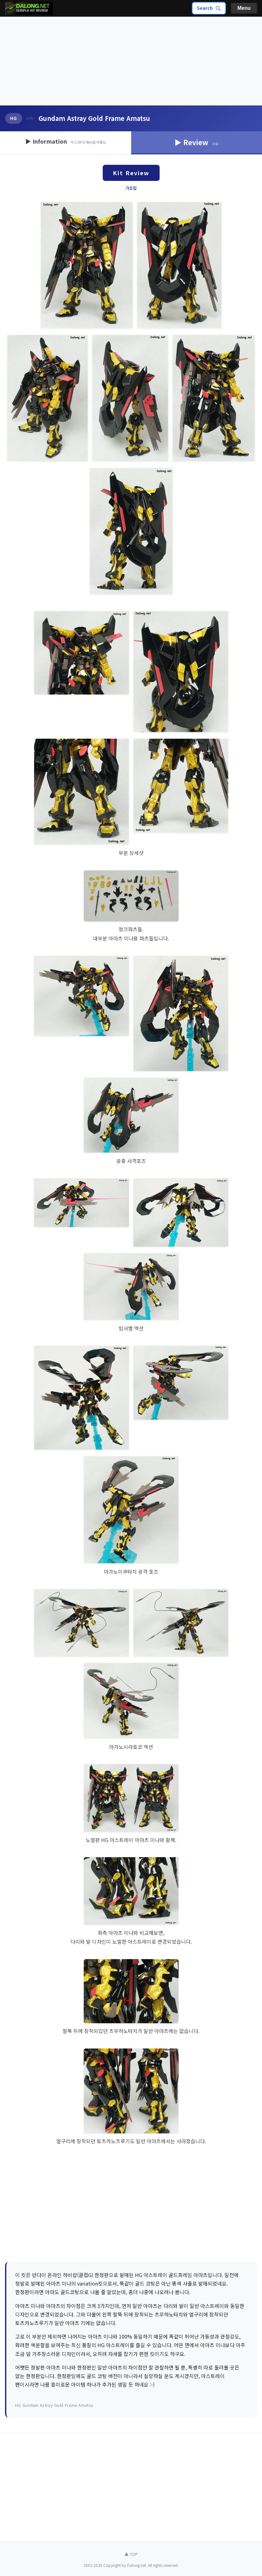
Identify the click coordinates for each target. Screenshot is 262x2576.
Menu (244, 8)
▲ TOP (131, 2554)
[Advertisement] (131, 61)
